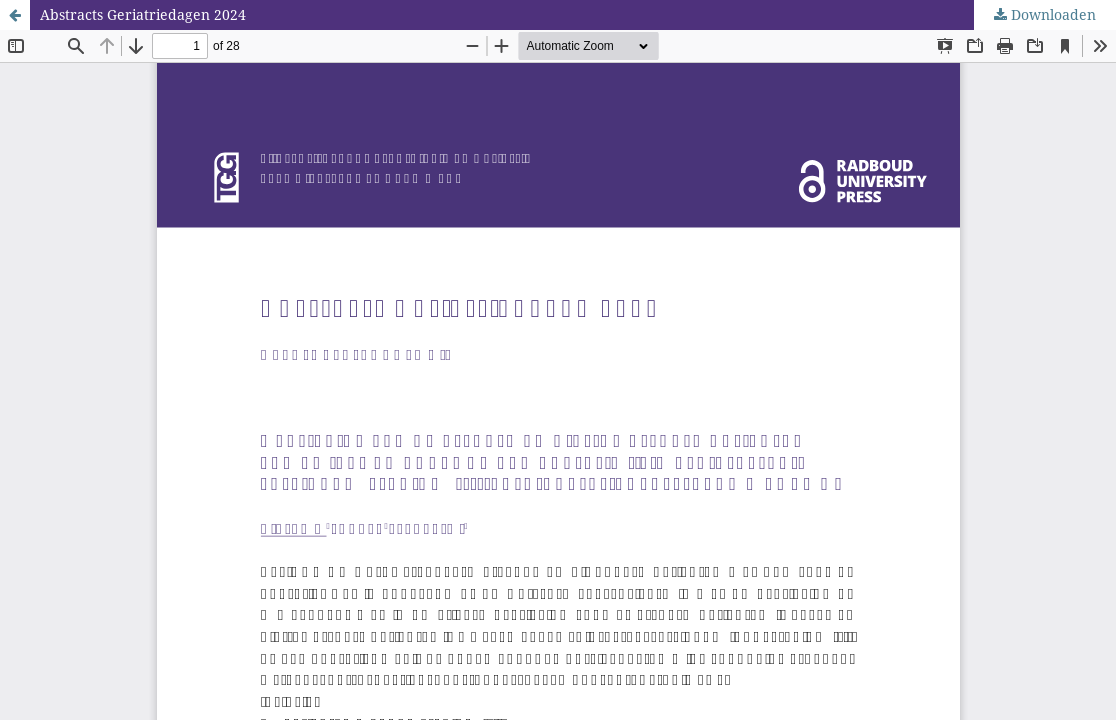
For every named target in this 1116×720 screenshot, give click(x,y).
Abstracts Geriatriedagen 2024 (143, 14)
